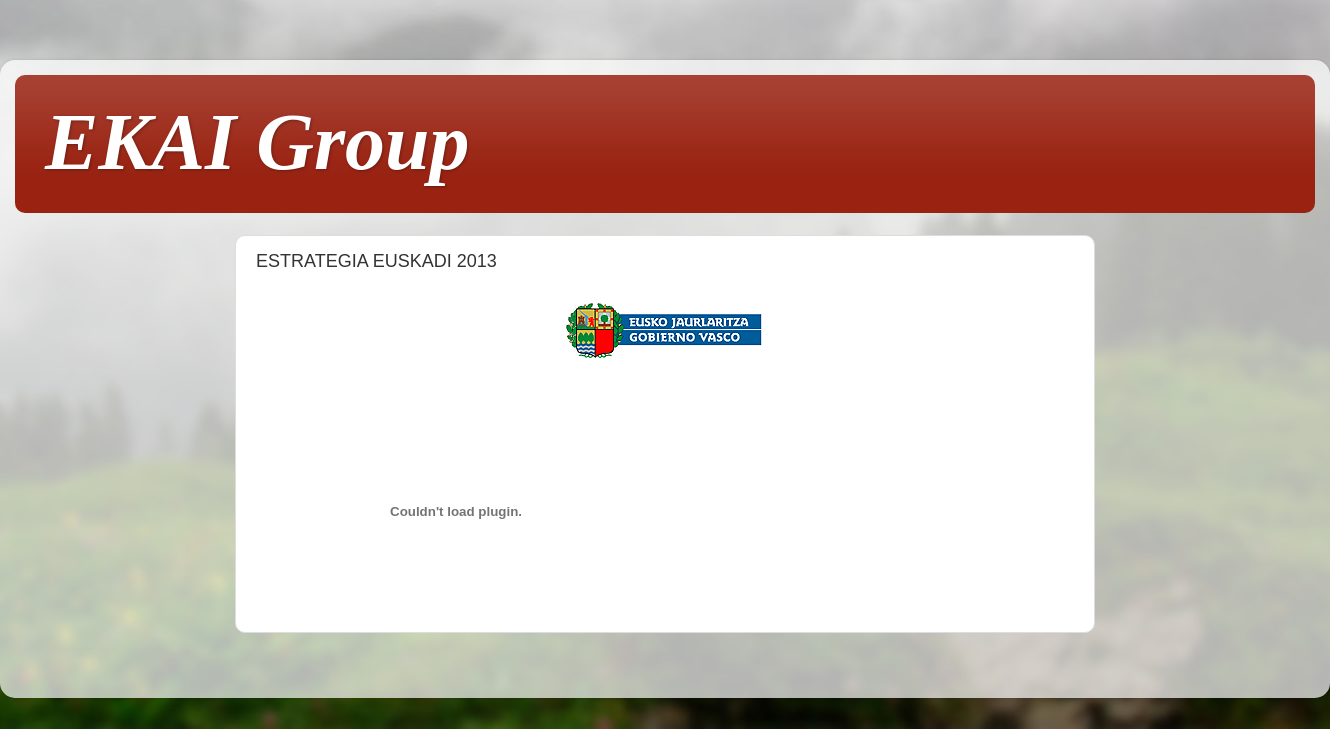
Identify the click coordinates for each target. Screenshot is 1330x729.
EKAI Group (257, 142)
